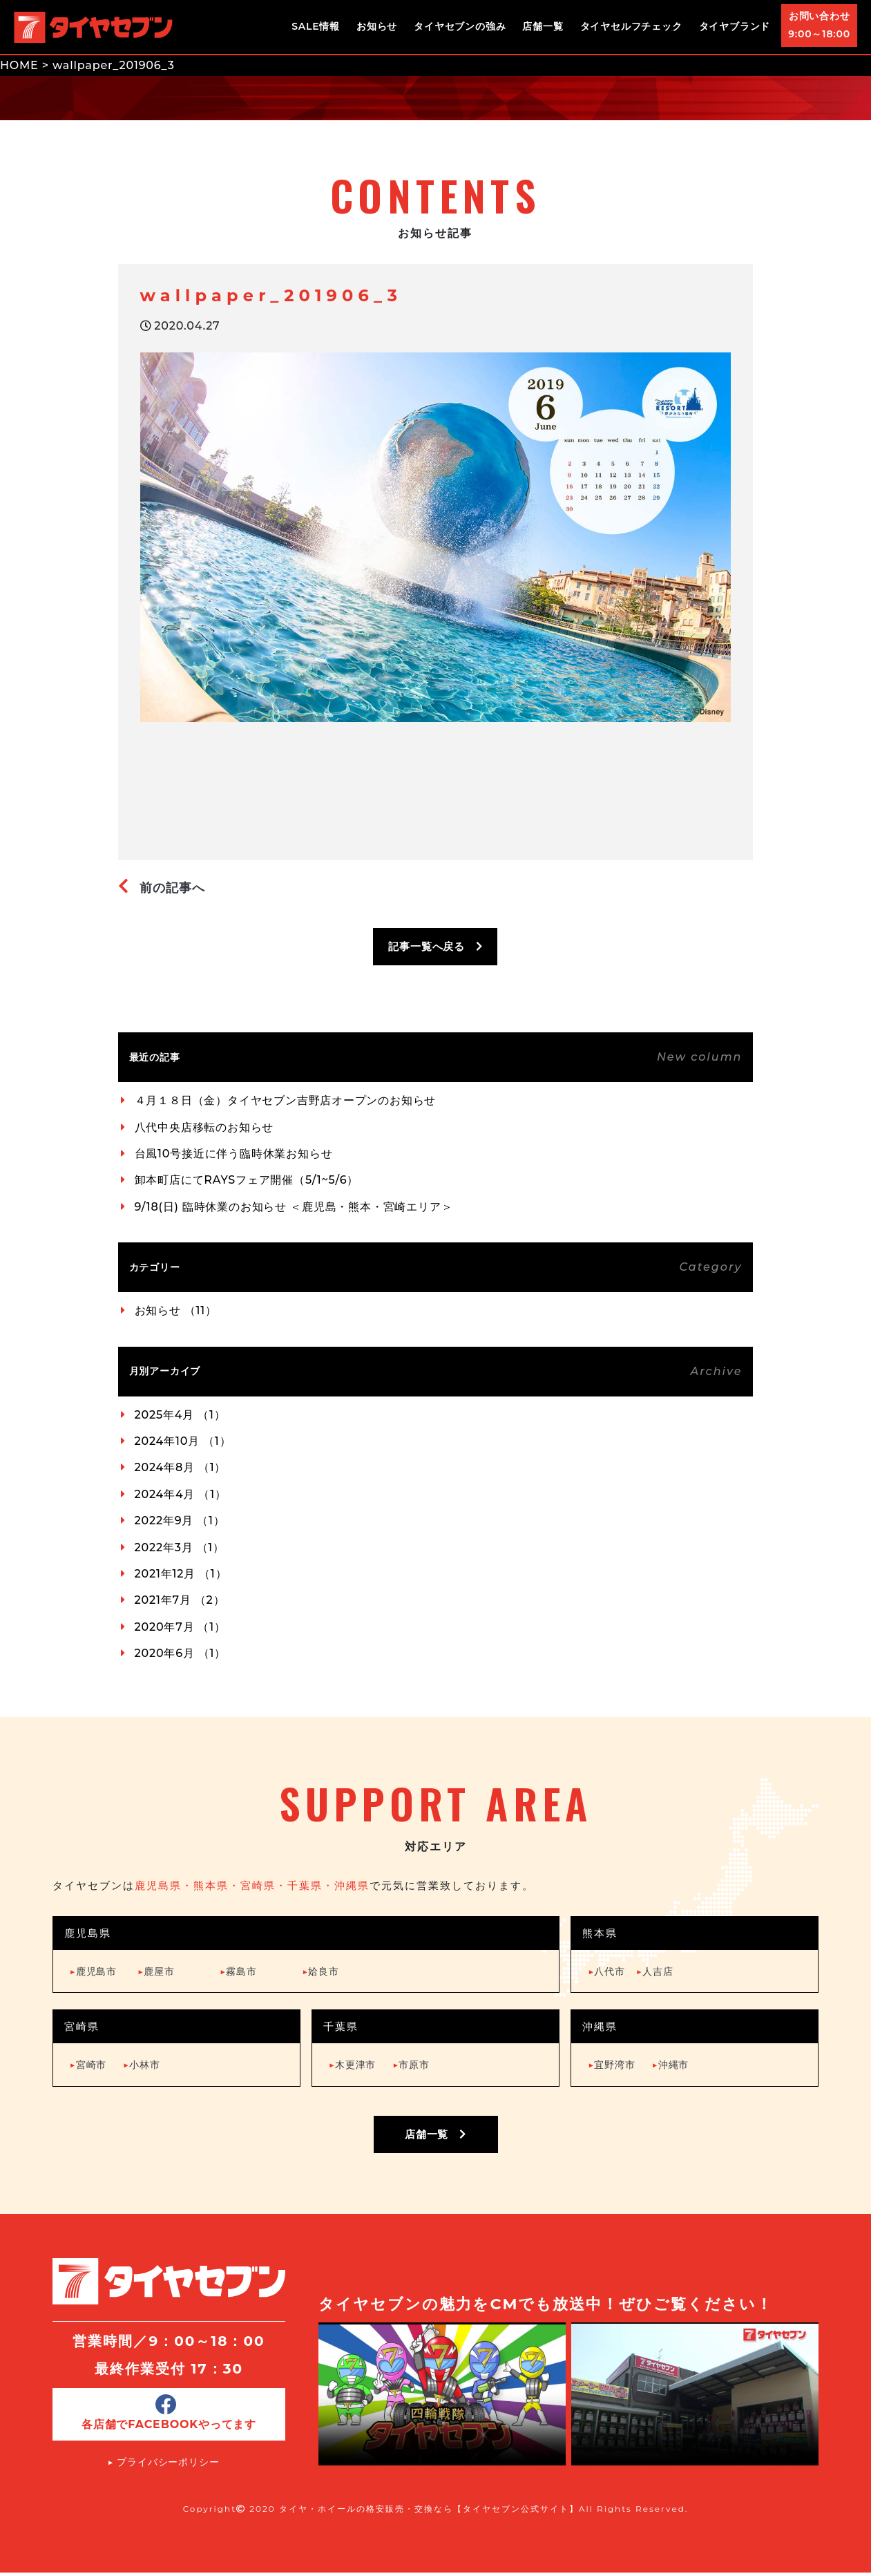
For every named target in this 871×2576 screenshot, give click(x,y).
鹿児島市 (93, 1971)
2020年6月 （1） (181, 1653)
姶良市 (320, 1971)
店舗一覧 (542, 26)
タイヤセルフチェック (631, 26)
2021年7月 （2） (180, 1600)
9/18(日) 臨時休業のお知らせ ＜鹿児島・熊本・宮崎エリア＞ (294, 1206)
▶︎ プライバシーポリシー (164, 2465)
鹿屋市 (156, 1971)
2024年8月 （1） (181, 1467)
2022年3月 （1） (179, 1547)
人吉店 (654, 1971)
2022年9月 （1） (180, 1520)
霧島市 (238, 1971)
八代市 (606, 1971)
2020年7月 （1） (180, 1626)
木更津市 (352, 2064)
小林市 (141, 2064)
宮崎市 (88, 2064)
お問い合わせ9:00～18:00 (819, 25)
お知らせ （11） (176, 1310)
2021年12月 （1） (181, 1573)
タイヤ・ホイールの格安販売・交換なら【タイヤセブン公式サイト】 (429, 2512)
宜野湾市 (611, 2064)
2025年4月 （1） (180, 1414)
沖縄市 (670, 2064)
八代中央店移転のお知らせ (204, 1127)
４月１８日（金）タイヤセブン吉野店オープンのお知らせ (286, 1100)
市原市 (411, 2064)
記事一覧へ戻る (435, 946)
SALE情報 (315, 26)
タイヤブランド (735, 26)
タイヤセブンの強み (460, 26)
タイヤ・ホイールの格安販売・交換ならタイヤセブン (93, 27)
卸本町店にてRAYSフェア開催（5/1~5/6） (247, 1179)
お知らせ (376, 26)
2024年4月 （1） (181, 1494)
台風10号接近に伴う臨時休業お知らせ (234, 1153)
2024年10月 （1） (183, 1441)
